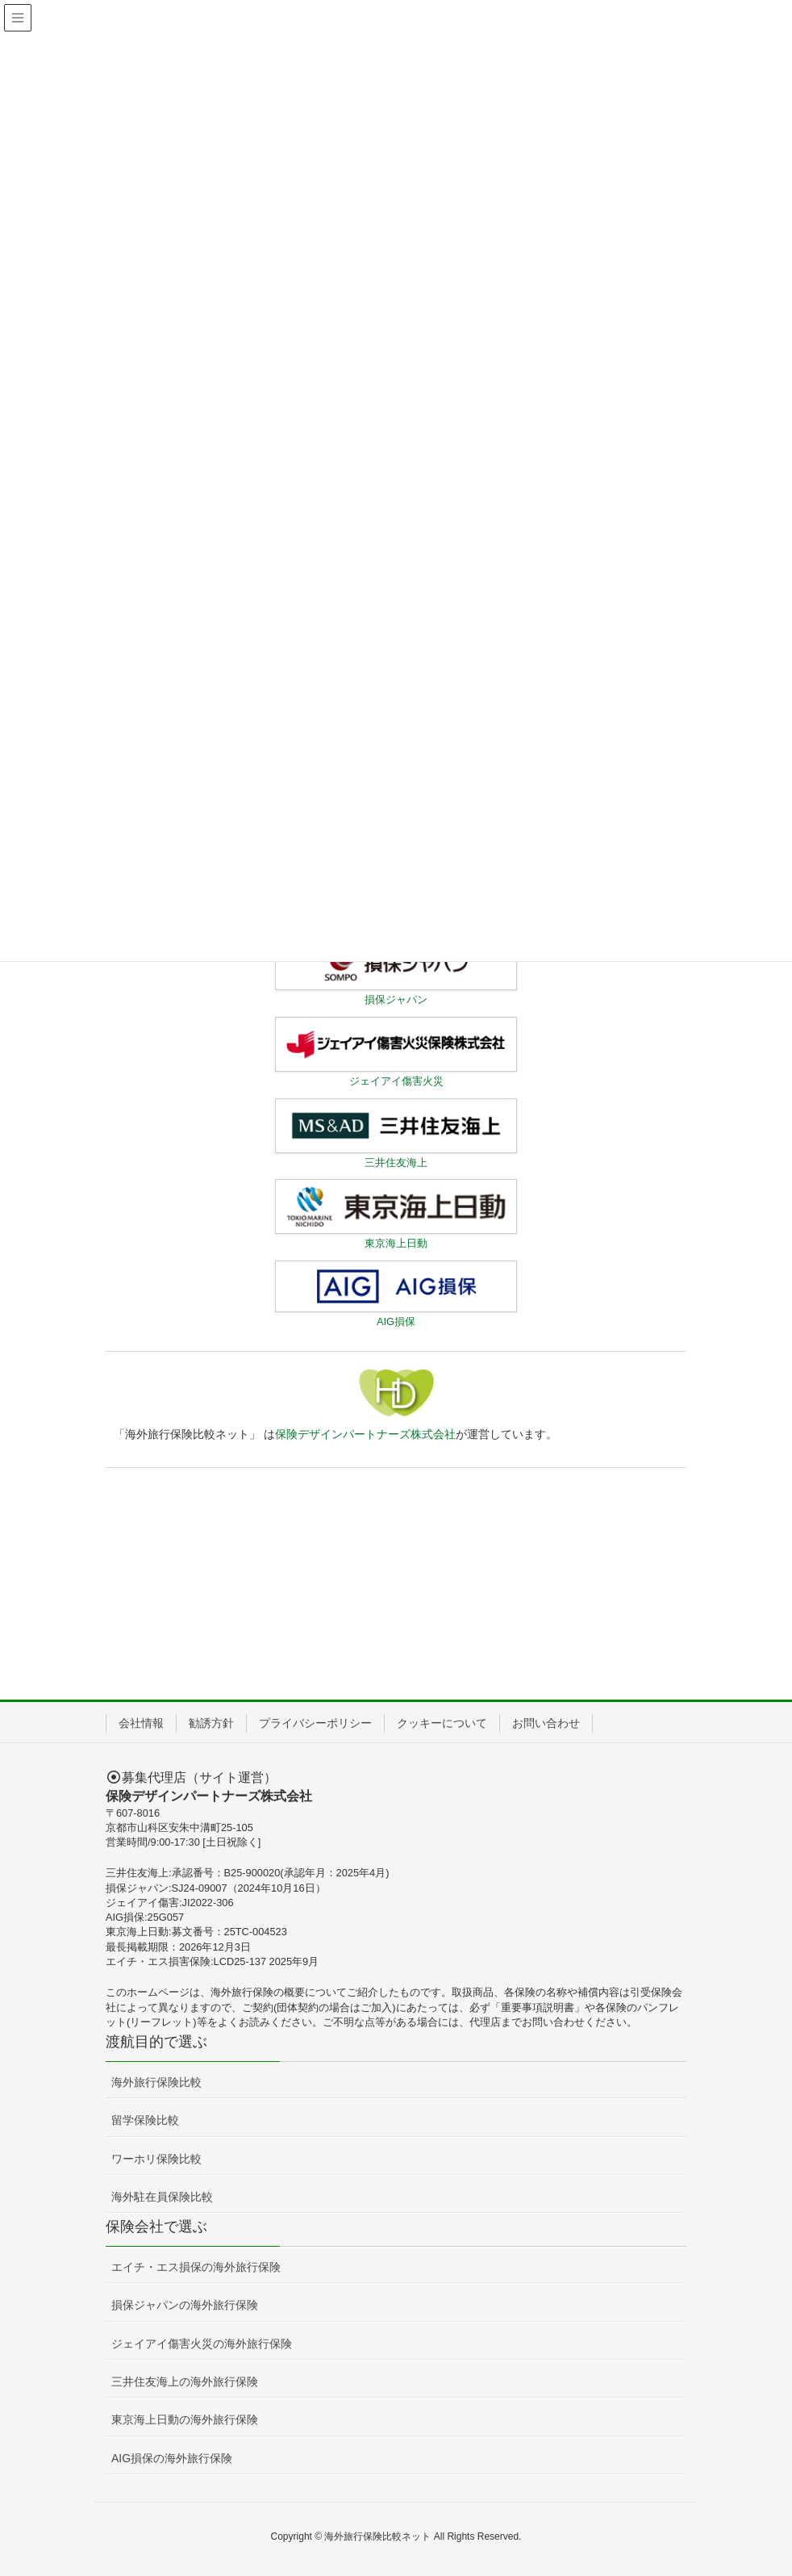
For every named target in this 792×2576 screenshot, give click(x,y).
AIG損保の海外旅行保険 (171, 2458)
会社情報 (141, 1723)
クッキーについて (442, 1723)
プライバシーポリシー (315, 1723)
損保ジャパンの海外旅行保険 (184, 2304)
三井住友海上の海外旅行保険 (184, 2381)
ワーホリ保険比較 (156, 2158)
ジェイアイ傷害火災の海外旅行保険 (201, 2343)
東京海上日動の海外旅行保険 (184, 2419)
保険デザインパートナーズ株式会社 (365, 1434)
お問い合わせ (546, 1723)
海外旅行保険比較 (156, 2082)
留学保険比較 (145, 2120)
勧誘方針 (211, 1723)
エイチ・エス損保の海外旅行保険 (196, 2266)
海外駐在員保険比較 (162, 2196)
